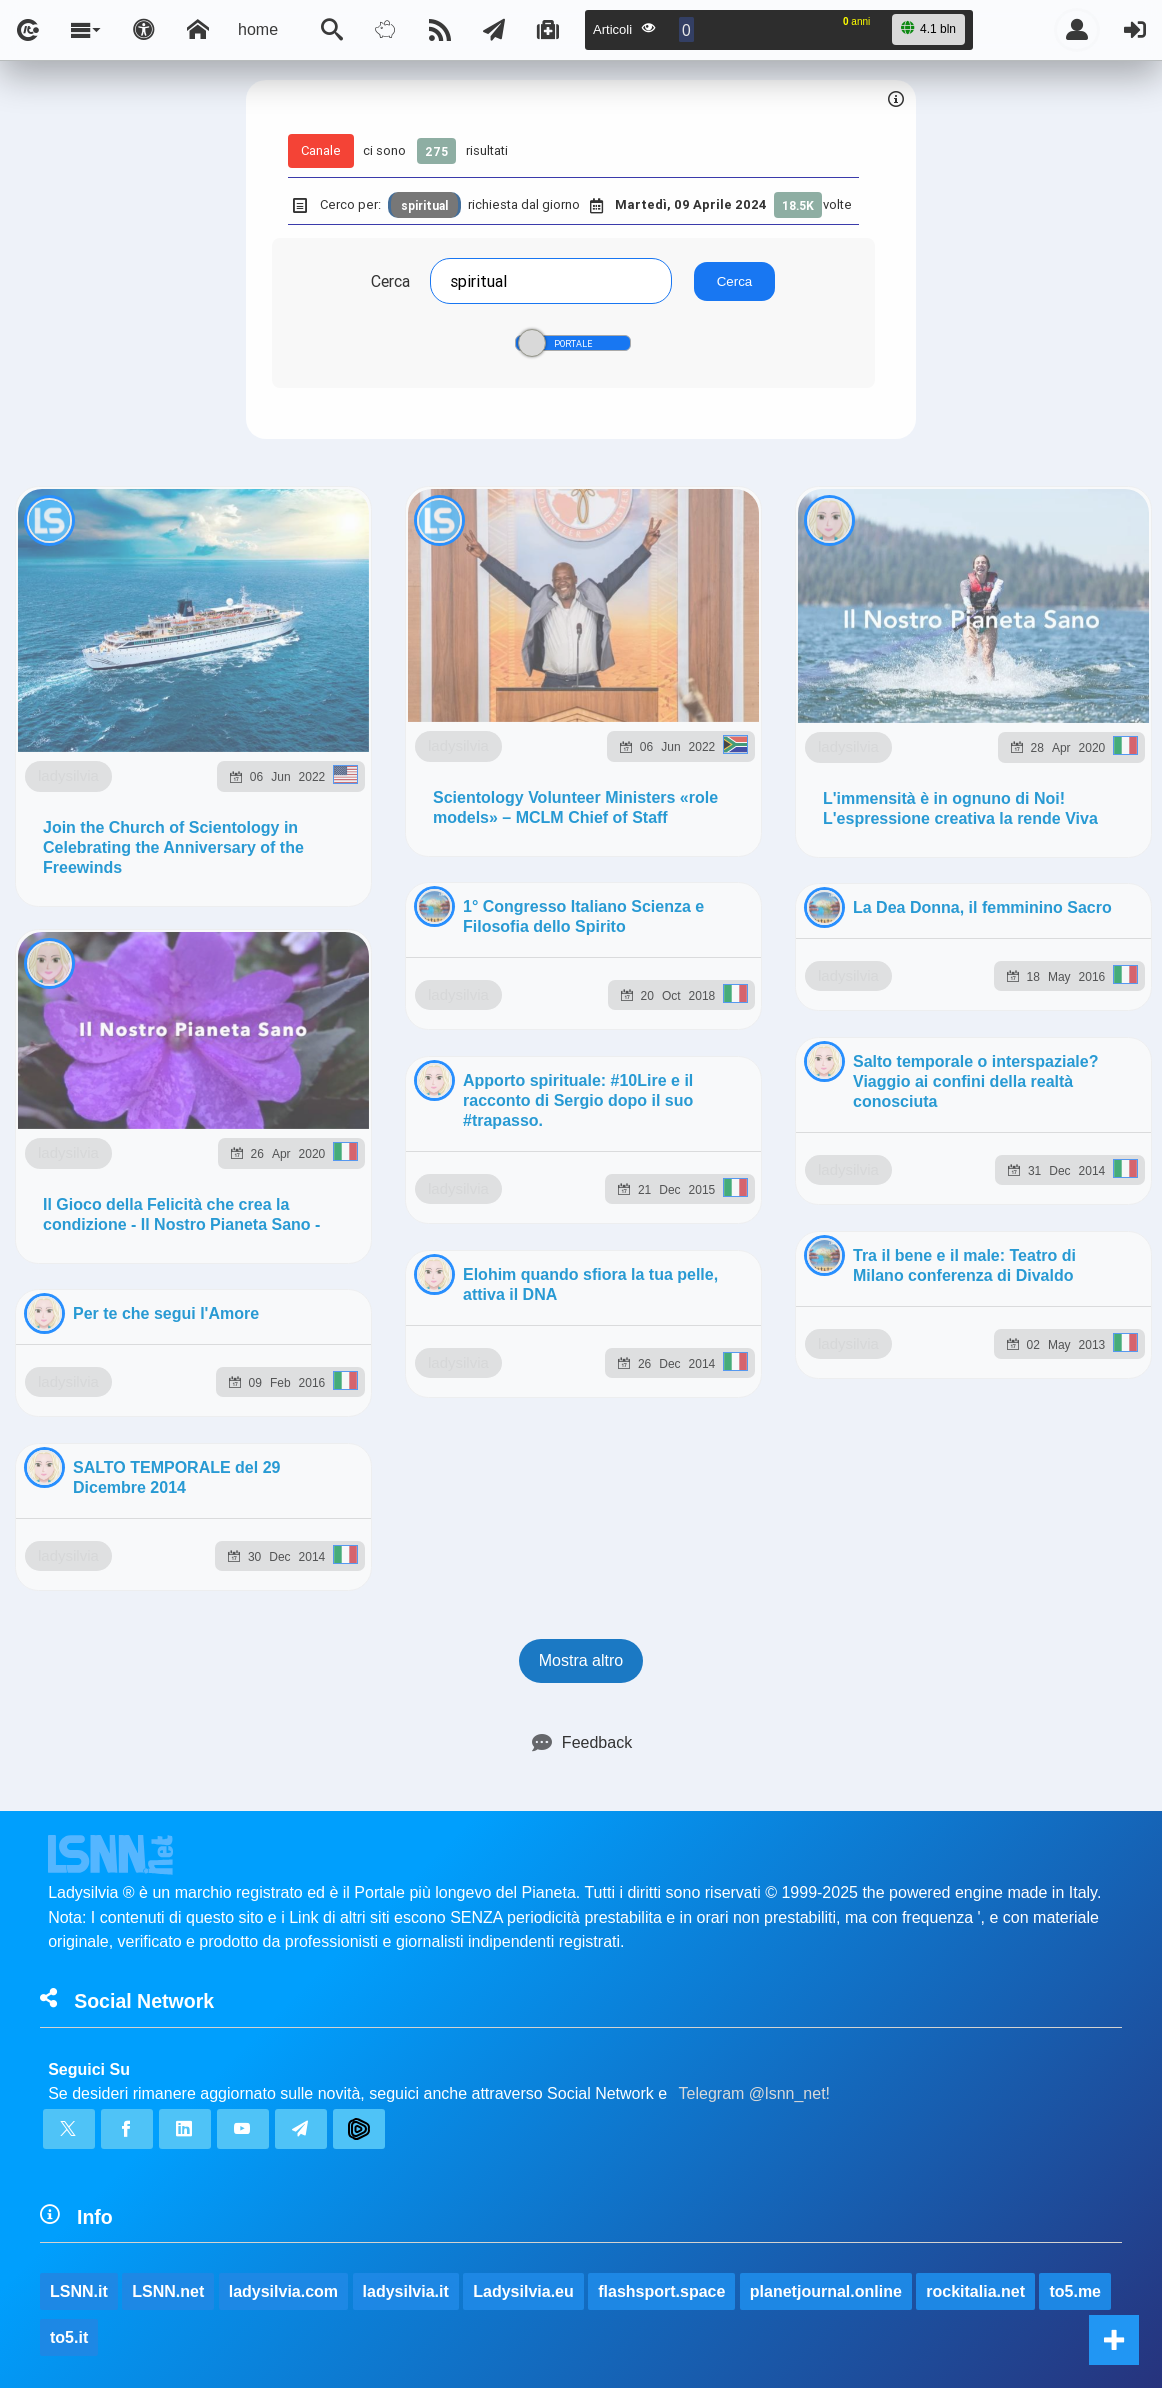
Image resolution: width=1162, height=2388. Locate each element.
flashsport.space (661, 1163)
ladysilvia (165, 699)
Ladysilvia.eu (523, 1163)
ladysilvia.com (283, 1163)
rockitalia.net (975, 1163)
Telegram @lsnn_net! (754, 965)
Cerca (390, 281)
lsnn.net (301, 1301)
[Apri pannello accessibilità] (144, 30)
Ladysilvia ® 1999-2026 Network (483, 1301)
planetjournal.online (826, 1163)
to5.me (1075, 1163)
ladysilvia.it (406, 1163)
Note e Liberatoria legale (812, 1301)
